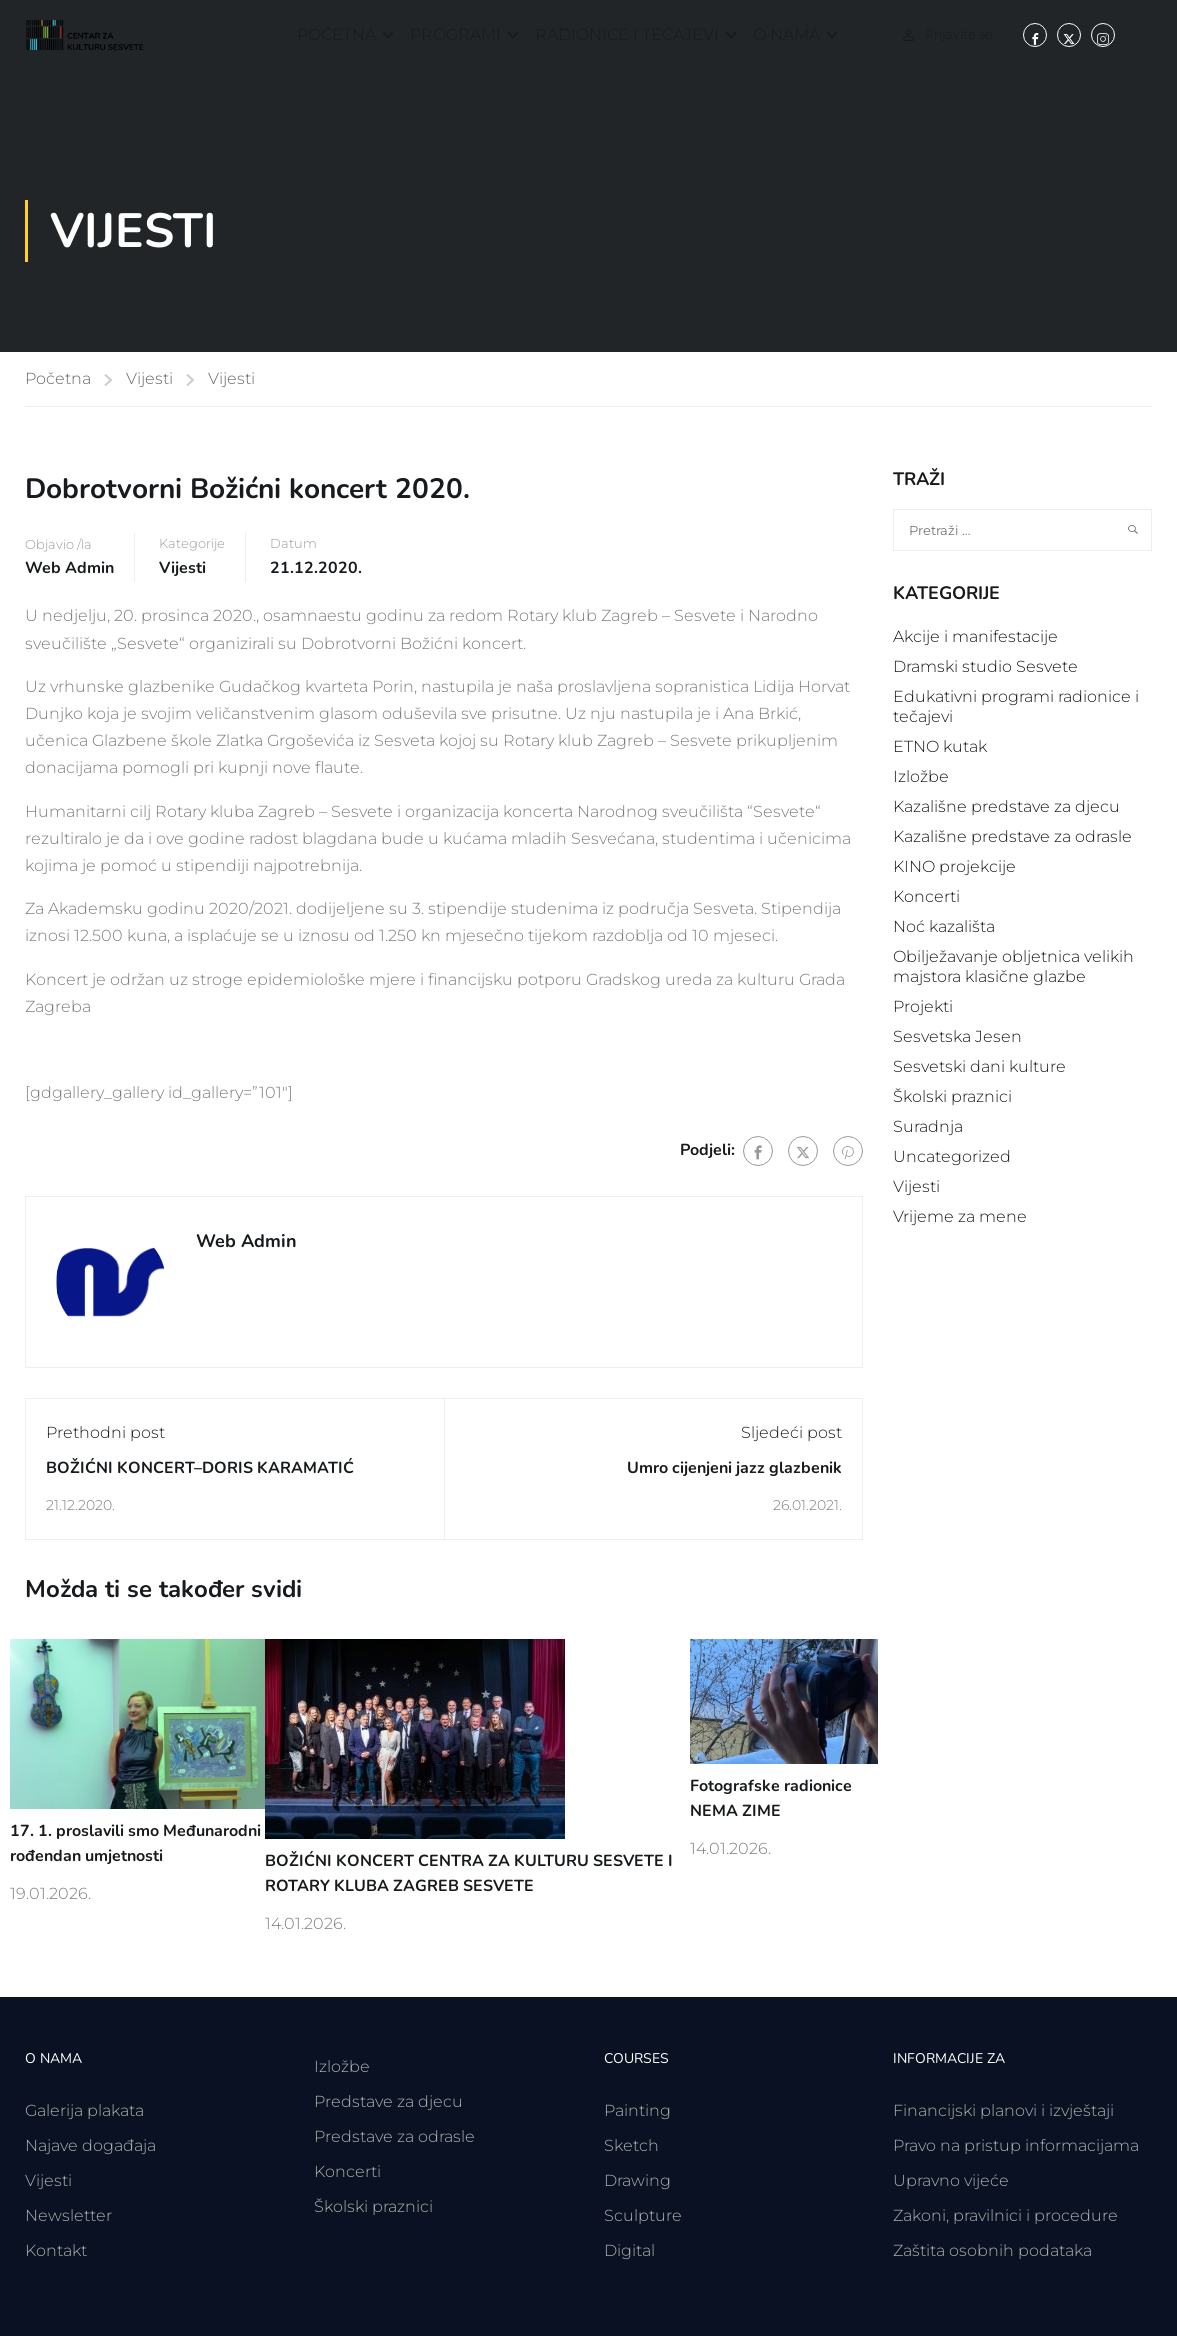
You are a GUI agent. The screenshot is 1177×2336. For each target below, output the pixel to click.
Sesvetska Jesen (957, 1036)
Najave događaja (90, 2145)
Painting (637, 2110)
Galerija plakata (84, 2110)
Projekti (923, 1006)
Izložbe (921, 776)
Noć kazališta (944, 926)
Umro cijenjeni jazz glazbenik (734, 1468)
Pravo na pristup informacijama (1016, 2145)
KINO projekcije (954, 866)
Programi (455, 34)
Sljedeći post (791, 1432)
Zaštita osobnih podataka (992, 2250)
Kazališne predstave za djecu (1006, 806)
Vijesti (149, 378)
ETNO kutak (940, 746)
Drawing (637, 2180)
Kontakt (56, 2250)
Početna (336, 34)
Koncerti (926, 896)
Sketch (631, 2145)
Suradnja (928, 1126)
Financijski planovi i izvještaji (1003, 2110)
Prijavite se (959, 34)
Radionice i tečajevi (627, 34)
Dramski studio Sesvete (985, 666)
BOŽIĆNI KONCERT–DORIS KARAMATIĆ (200, 1468)
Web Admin (69, 568)
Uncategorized (952, 1156)
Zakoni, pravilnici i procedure (1005, 2215)
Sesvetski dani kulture (979, 1066)
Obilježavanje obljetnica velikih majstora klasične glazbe (1013, 966)
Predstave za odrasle (394, 2136)
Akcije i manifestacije (975, 636)
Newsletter (68, 2215)
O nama (786, 34)
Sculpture (643, 2215)
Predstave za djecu (388, 2101)
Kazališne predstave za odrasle (1012, 836)
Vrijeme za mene (960, 1216)
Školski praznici (952, 1096)
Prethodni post (105, 1432)
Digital (629, 2250)
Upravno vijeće (951, 2180)
